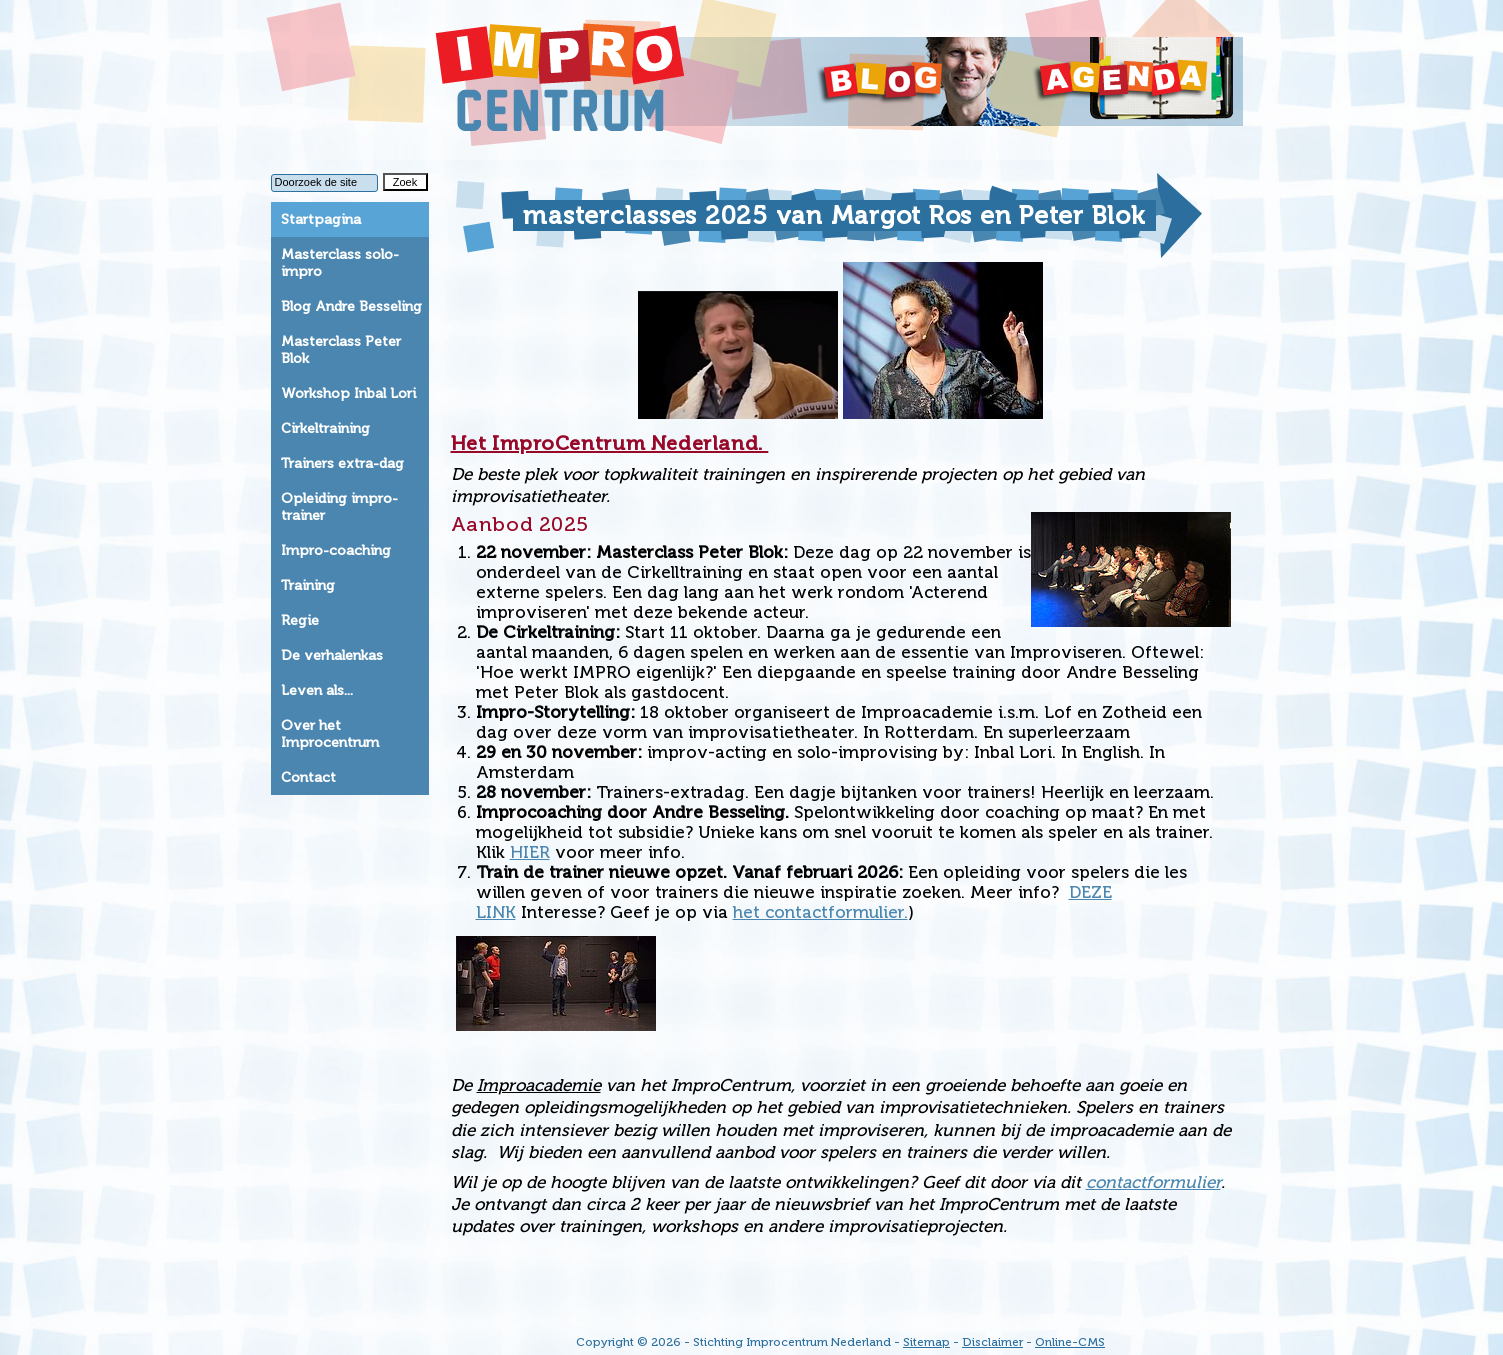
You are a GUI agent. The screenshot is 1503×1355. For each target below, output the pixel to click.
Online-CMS (1070, 1342)
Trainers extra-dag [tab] (342, 463)
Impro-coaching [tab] (336, 550)
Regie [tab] (300, 620)
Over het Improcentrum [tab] (330, 734)
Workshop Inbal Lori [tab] (348, 393)
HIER (530, 852)
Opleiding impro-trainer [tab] (339, 507)
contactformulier (1153, 1182)
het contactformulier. (820, 912)
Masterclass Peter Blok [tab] (341, 350)
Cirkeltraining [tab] (325, 428)
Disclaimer (992, 1342)
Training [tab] (308, 585)
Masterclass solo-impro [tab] (340, 263)
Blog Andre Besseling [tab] (351, 306)
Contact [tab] (308, 777)
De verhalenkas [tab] (332, 655)
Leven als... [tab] (317, 690)
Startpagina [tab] (321, 219)
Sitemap (926, 1342)
